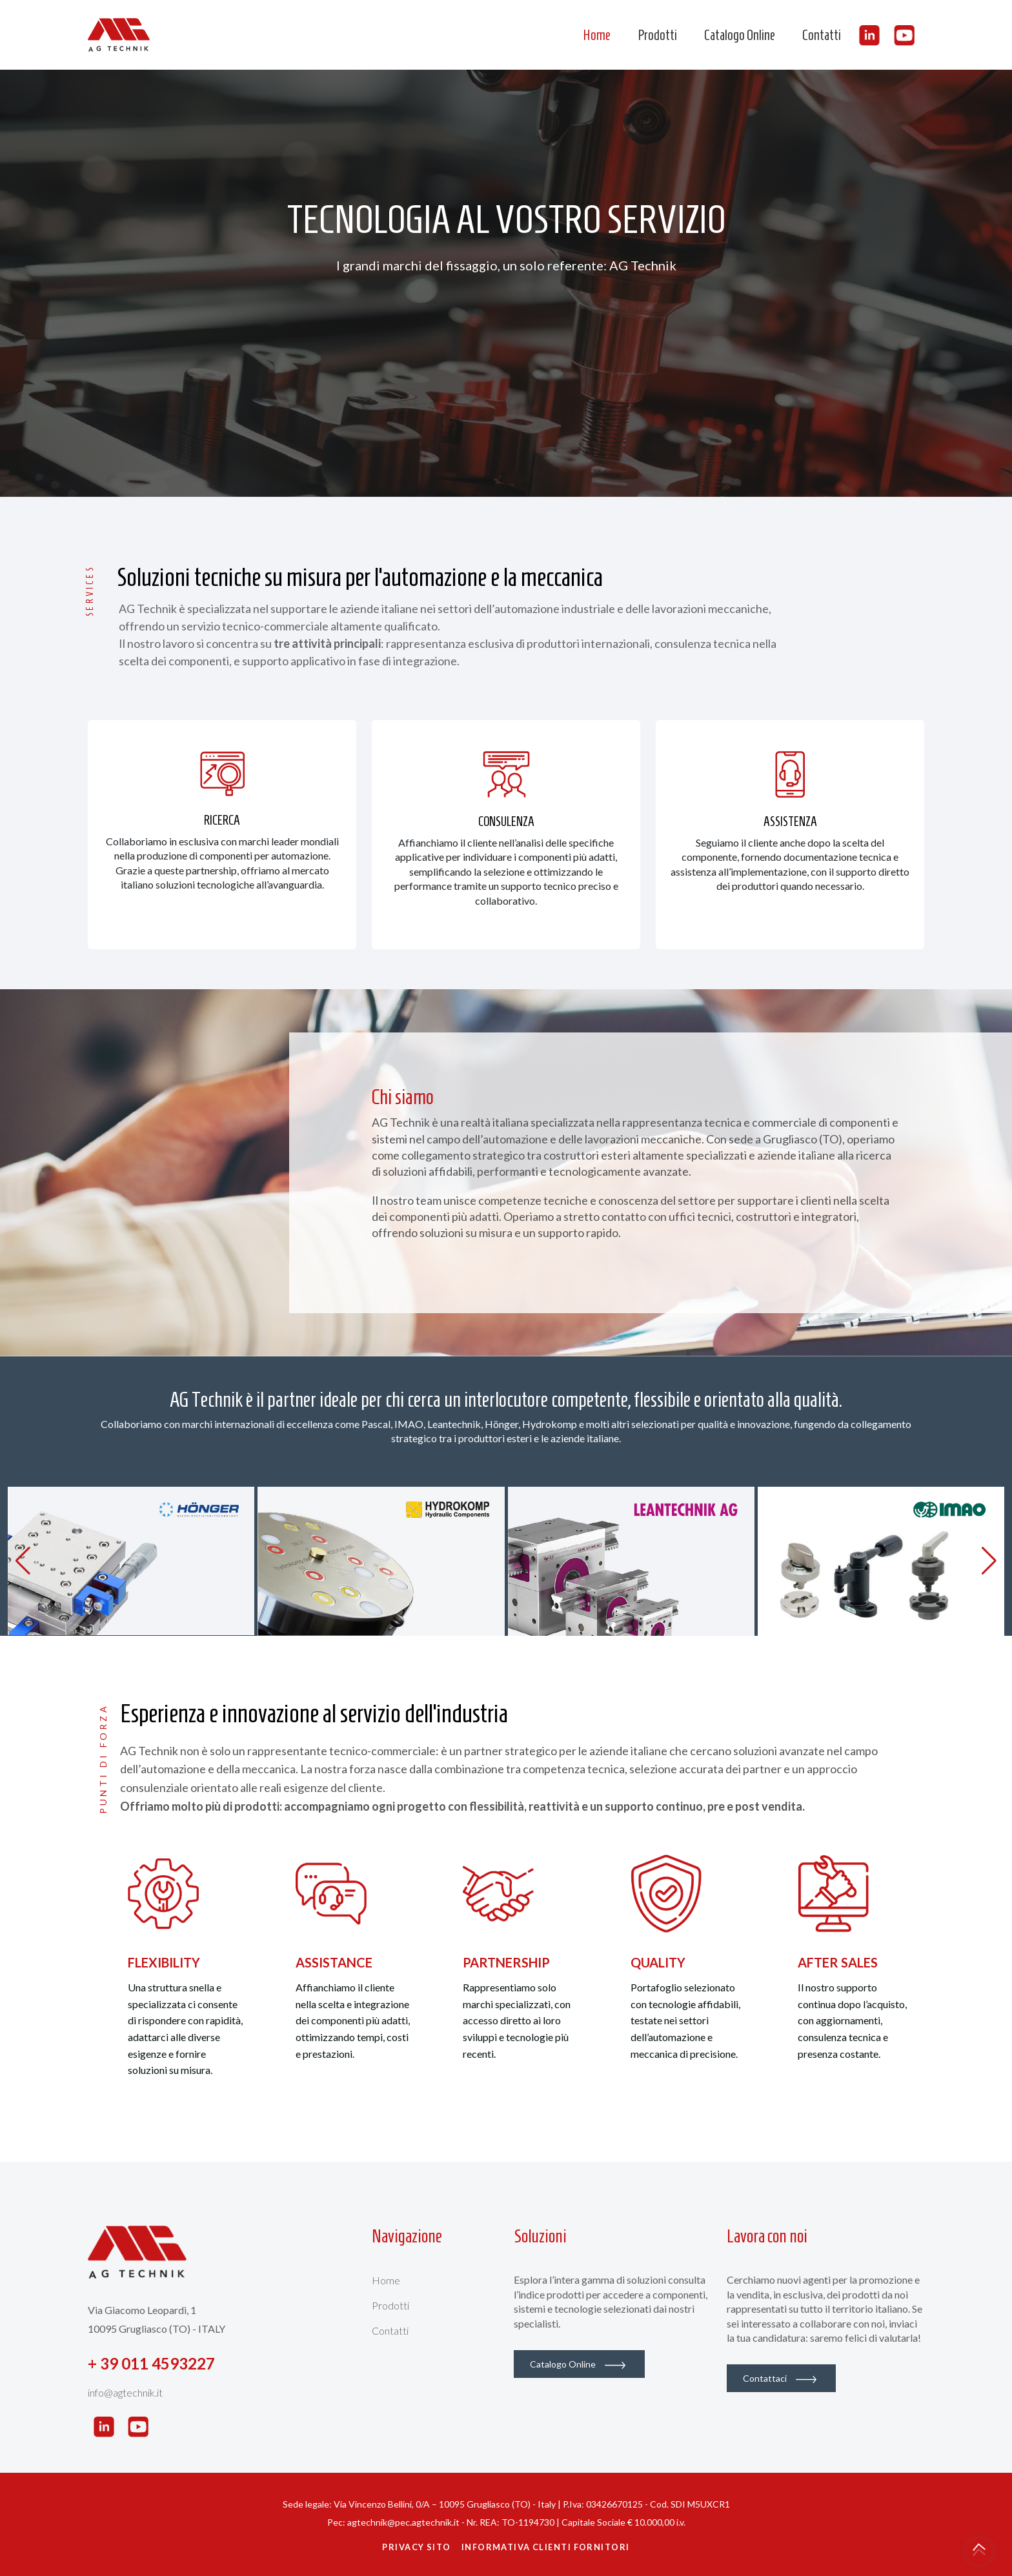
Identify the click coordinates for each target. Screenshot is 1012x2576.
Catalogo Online (739, 35)
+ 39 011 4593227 (151, 2363)
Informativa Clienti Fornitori (545, 2547)
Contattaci (779, 2378)
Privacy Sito (416, 2547)
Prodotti (657, 35)
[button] (989, 1561)
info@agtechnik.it (125, 2392)
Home (597, 35)
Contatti (821, 35)
